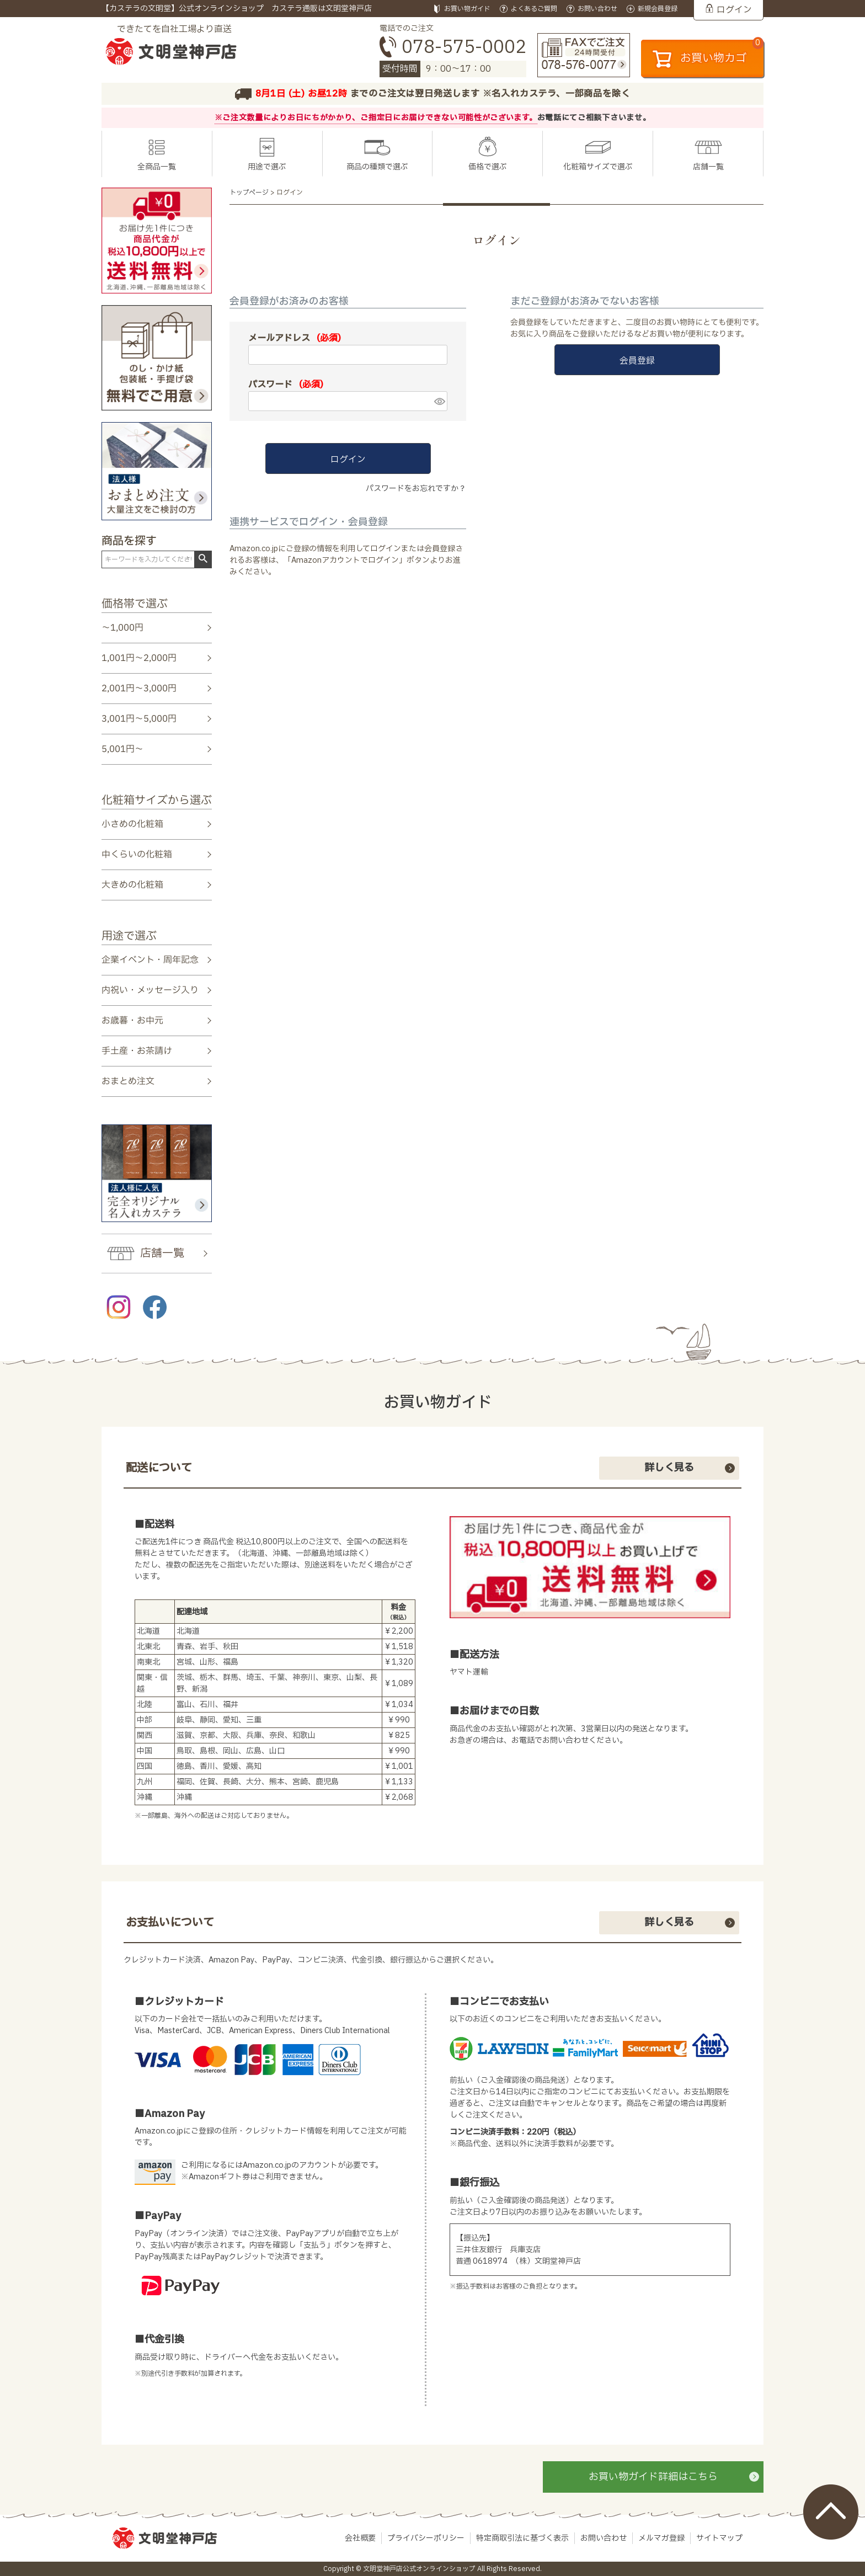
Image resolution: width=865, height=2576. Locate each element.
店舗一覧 (708, 167)
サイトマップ (719, 2538)
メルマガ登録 (661, 2538)
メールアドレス (294, 338)
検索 (202, 559)
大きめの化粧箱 (132, 885)
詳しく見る (669, 1467)
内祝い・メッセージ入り (150, 989)
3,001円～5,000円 (139, 719)
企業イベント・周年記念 (150, 959)
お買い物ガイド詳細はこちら (653, 2477)
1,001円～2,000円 (139, 658)
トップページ (249, 193)
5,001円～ (122, 749)
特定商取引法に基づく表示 (522, 2538)
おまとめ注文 (128, 1081)
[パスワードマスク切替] (439, 401)
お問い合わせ (603, 2538)
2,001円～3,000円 (139, 688)
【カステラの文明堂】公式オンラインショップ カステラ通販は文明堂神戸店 (237, 8)
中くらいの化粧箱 (137, 854)
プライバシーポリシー (425, 2538)
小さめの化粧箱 (132, 824)
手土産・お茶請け (137, 1051)
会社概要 (360, 2538)
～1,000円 (122, 627)
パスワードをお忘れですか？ (416, 488)
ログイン (734, 10)
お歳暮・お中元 (132, 1020)
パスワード (285, 384)
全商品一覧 (156, 167)
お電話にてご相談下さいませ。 (594, 118)
